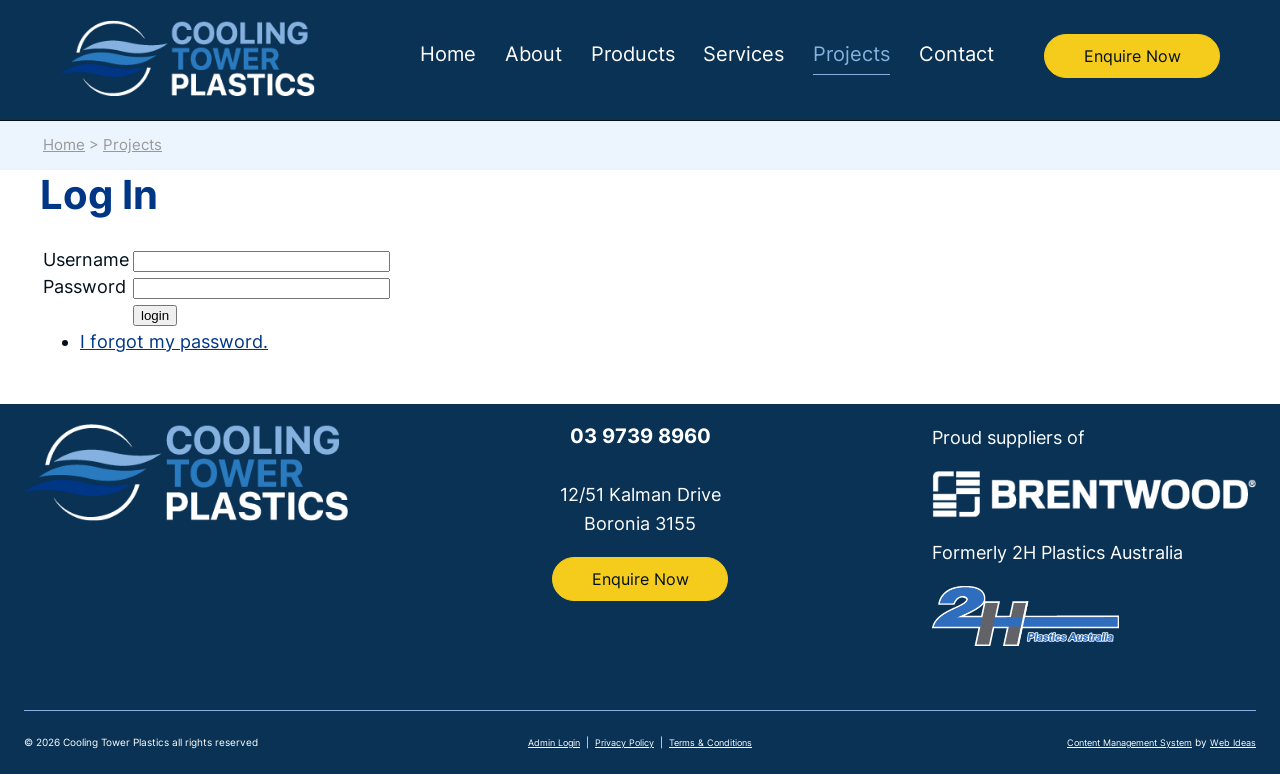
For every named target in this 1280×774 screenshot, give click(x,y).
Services (743, 54)
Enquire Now (1132, 56)
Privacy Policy (624, 742)
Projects (851, 54)
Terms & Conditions (710, 742)
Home (448, 54)
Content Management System (1129, 742)
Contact (956, 54)
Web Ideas (1233, 742)
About (533, 54)
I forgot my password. (174, 341)
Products (633, 54)
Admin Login (554, 742)
